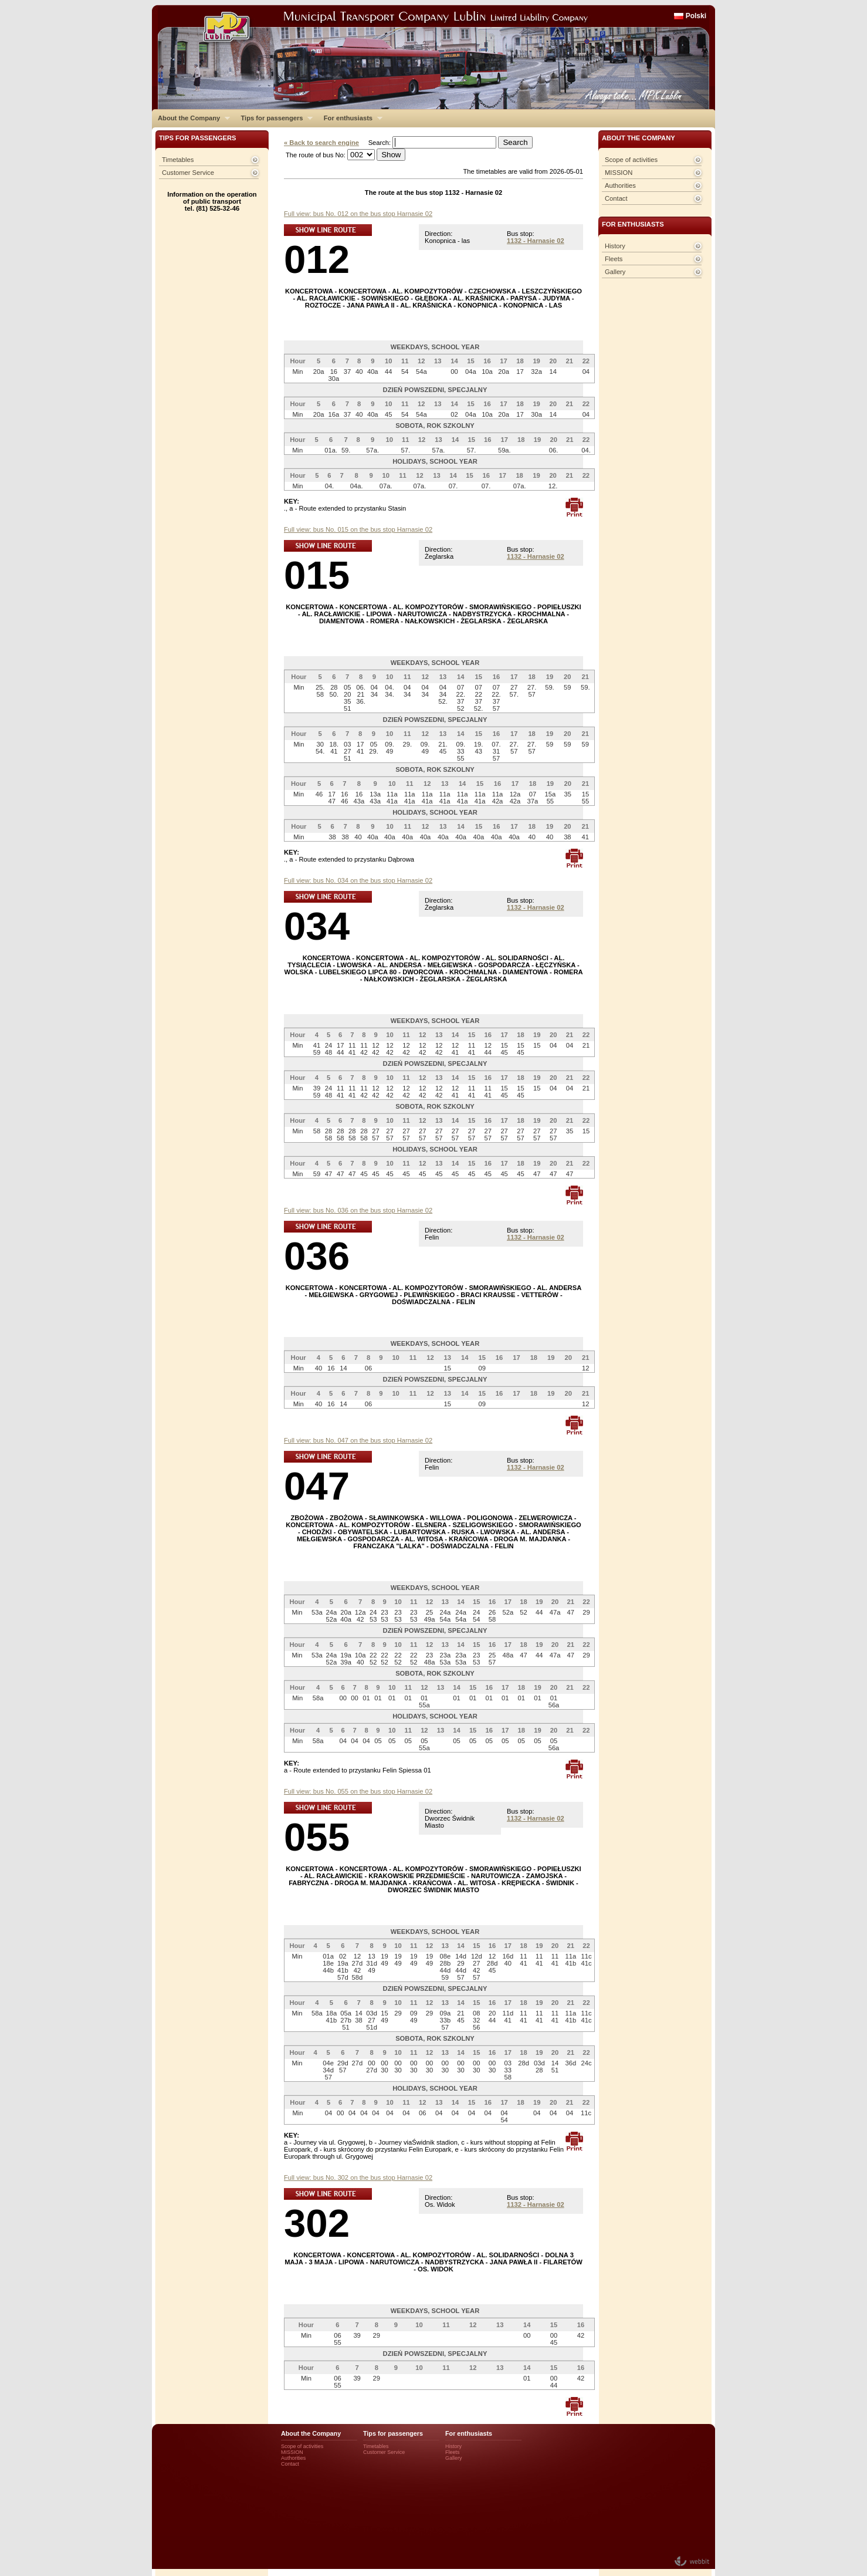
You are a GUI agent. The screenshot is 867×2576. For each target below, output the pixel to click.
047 (317, 1486)
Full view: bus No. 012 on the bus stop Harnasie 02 (358, 213)
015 (317, 575)
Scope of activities (631, 159)
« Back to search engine (321, 142)
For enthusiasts (350, 117)
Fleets (613, 258)
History (615, 245)
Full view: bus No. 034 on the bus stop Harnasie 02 (358, 880)
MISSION (618, 172)
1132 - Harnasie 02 (535, 240)
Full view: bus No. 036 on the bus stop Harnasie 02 (358, 1210)
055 (317, 1837)
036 (317, 1256)
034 (317, 926)
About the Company (191, 117)
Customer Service (188, 172)
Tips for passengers (274, 117)
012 (317, 259)
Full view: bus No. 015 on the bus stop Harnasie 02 (358, 529)
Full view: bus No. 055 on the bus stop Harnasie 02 (358, 1791)
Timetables (178, 159)
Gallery (615, 271)
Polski (696, 16)
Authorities (620, 185)
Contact (616, 198)
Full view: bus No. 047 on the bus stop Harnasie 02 (358, 1440)
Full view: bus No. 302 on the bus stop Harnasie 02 (358, 2177)
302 (317, 2223)
